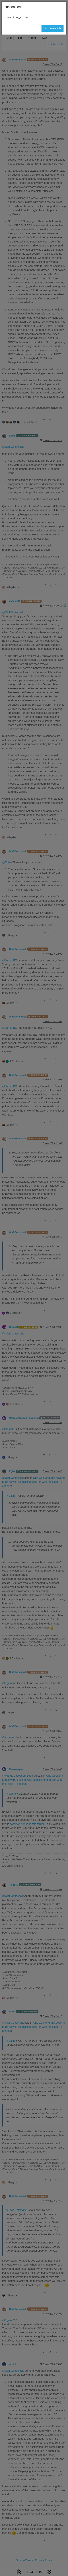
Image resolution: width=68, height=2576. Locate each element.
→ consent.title (52, 28)
